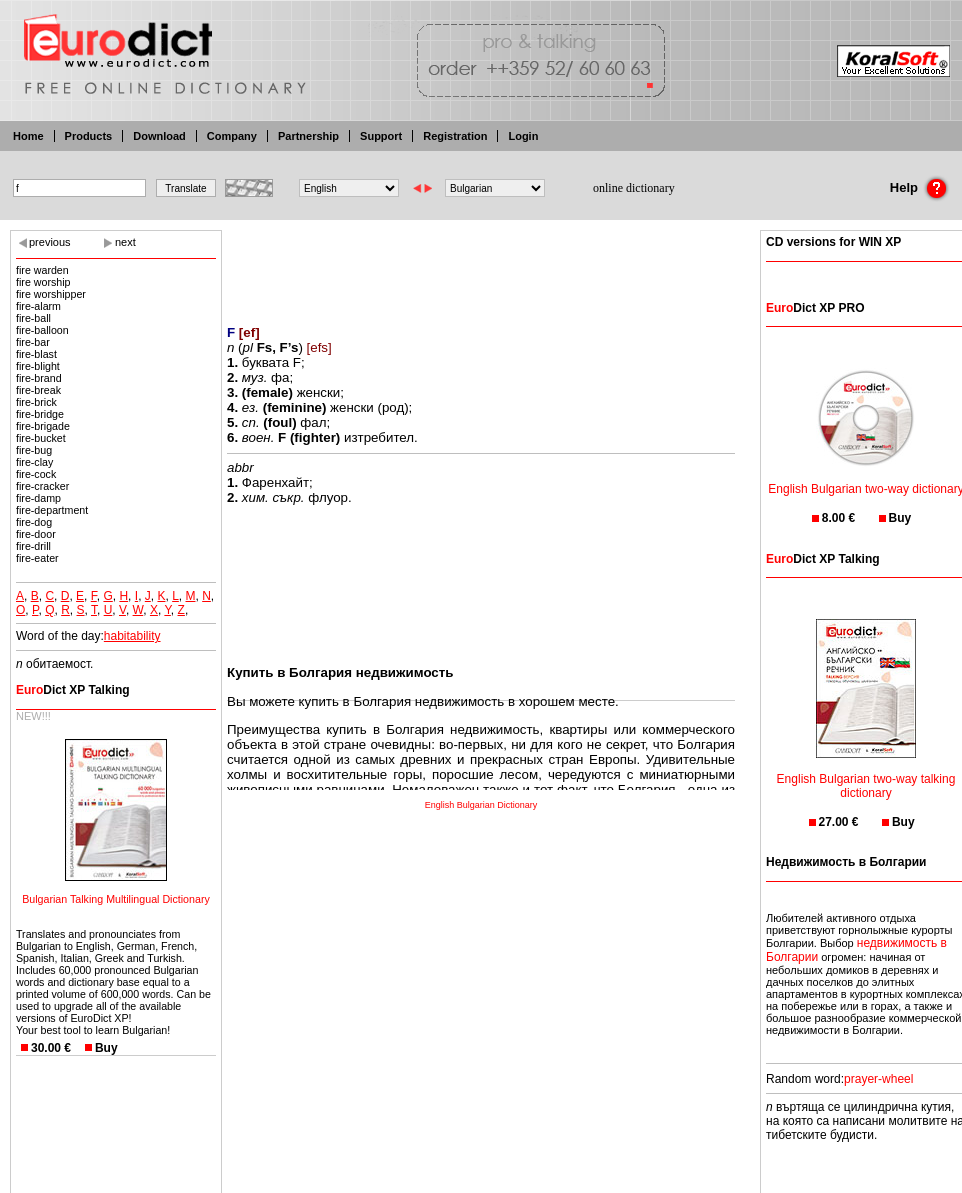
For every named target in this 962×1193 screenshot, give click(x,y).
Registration (455, 136)
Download (159, 136)
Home (28, 136)
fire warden (42, 270)
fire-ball (33, 318)
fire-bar (33, 342)
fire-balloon (42, 330)
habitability (132, 636)
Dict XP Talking (73, 690)
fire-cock (36, 474)
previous (50, 242)
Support (381, 136)
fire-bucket (41, 438)
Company (232, 136)
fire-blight (38, 366)
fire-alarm (38, 306)
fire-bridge (40, 414)
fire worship (43, 282)
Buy (106, 1048)
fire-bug (34, 450)
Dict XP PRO (815, 308)
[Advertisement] (481, 265)
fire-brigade (43, 426)
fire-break (38, 390)
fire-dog (34, 522)
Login (523, 136)
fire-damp (38, 498)
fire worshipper (51, 294)
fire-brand (39, 378)
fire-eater (37, 558)
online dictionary (634, 188)
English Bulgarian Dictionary (481, 805)
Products (89, 136)
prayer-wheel (878, 1079)
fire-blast (36, 354)
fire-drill (33, 546)
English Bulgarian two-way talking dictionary (866, 773)
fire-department (52, 510)
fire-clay (34, 462)
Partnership (308, 136)
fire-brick (36, 402)
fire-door (36, 534)
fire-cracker (42, 486)
